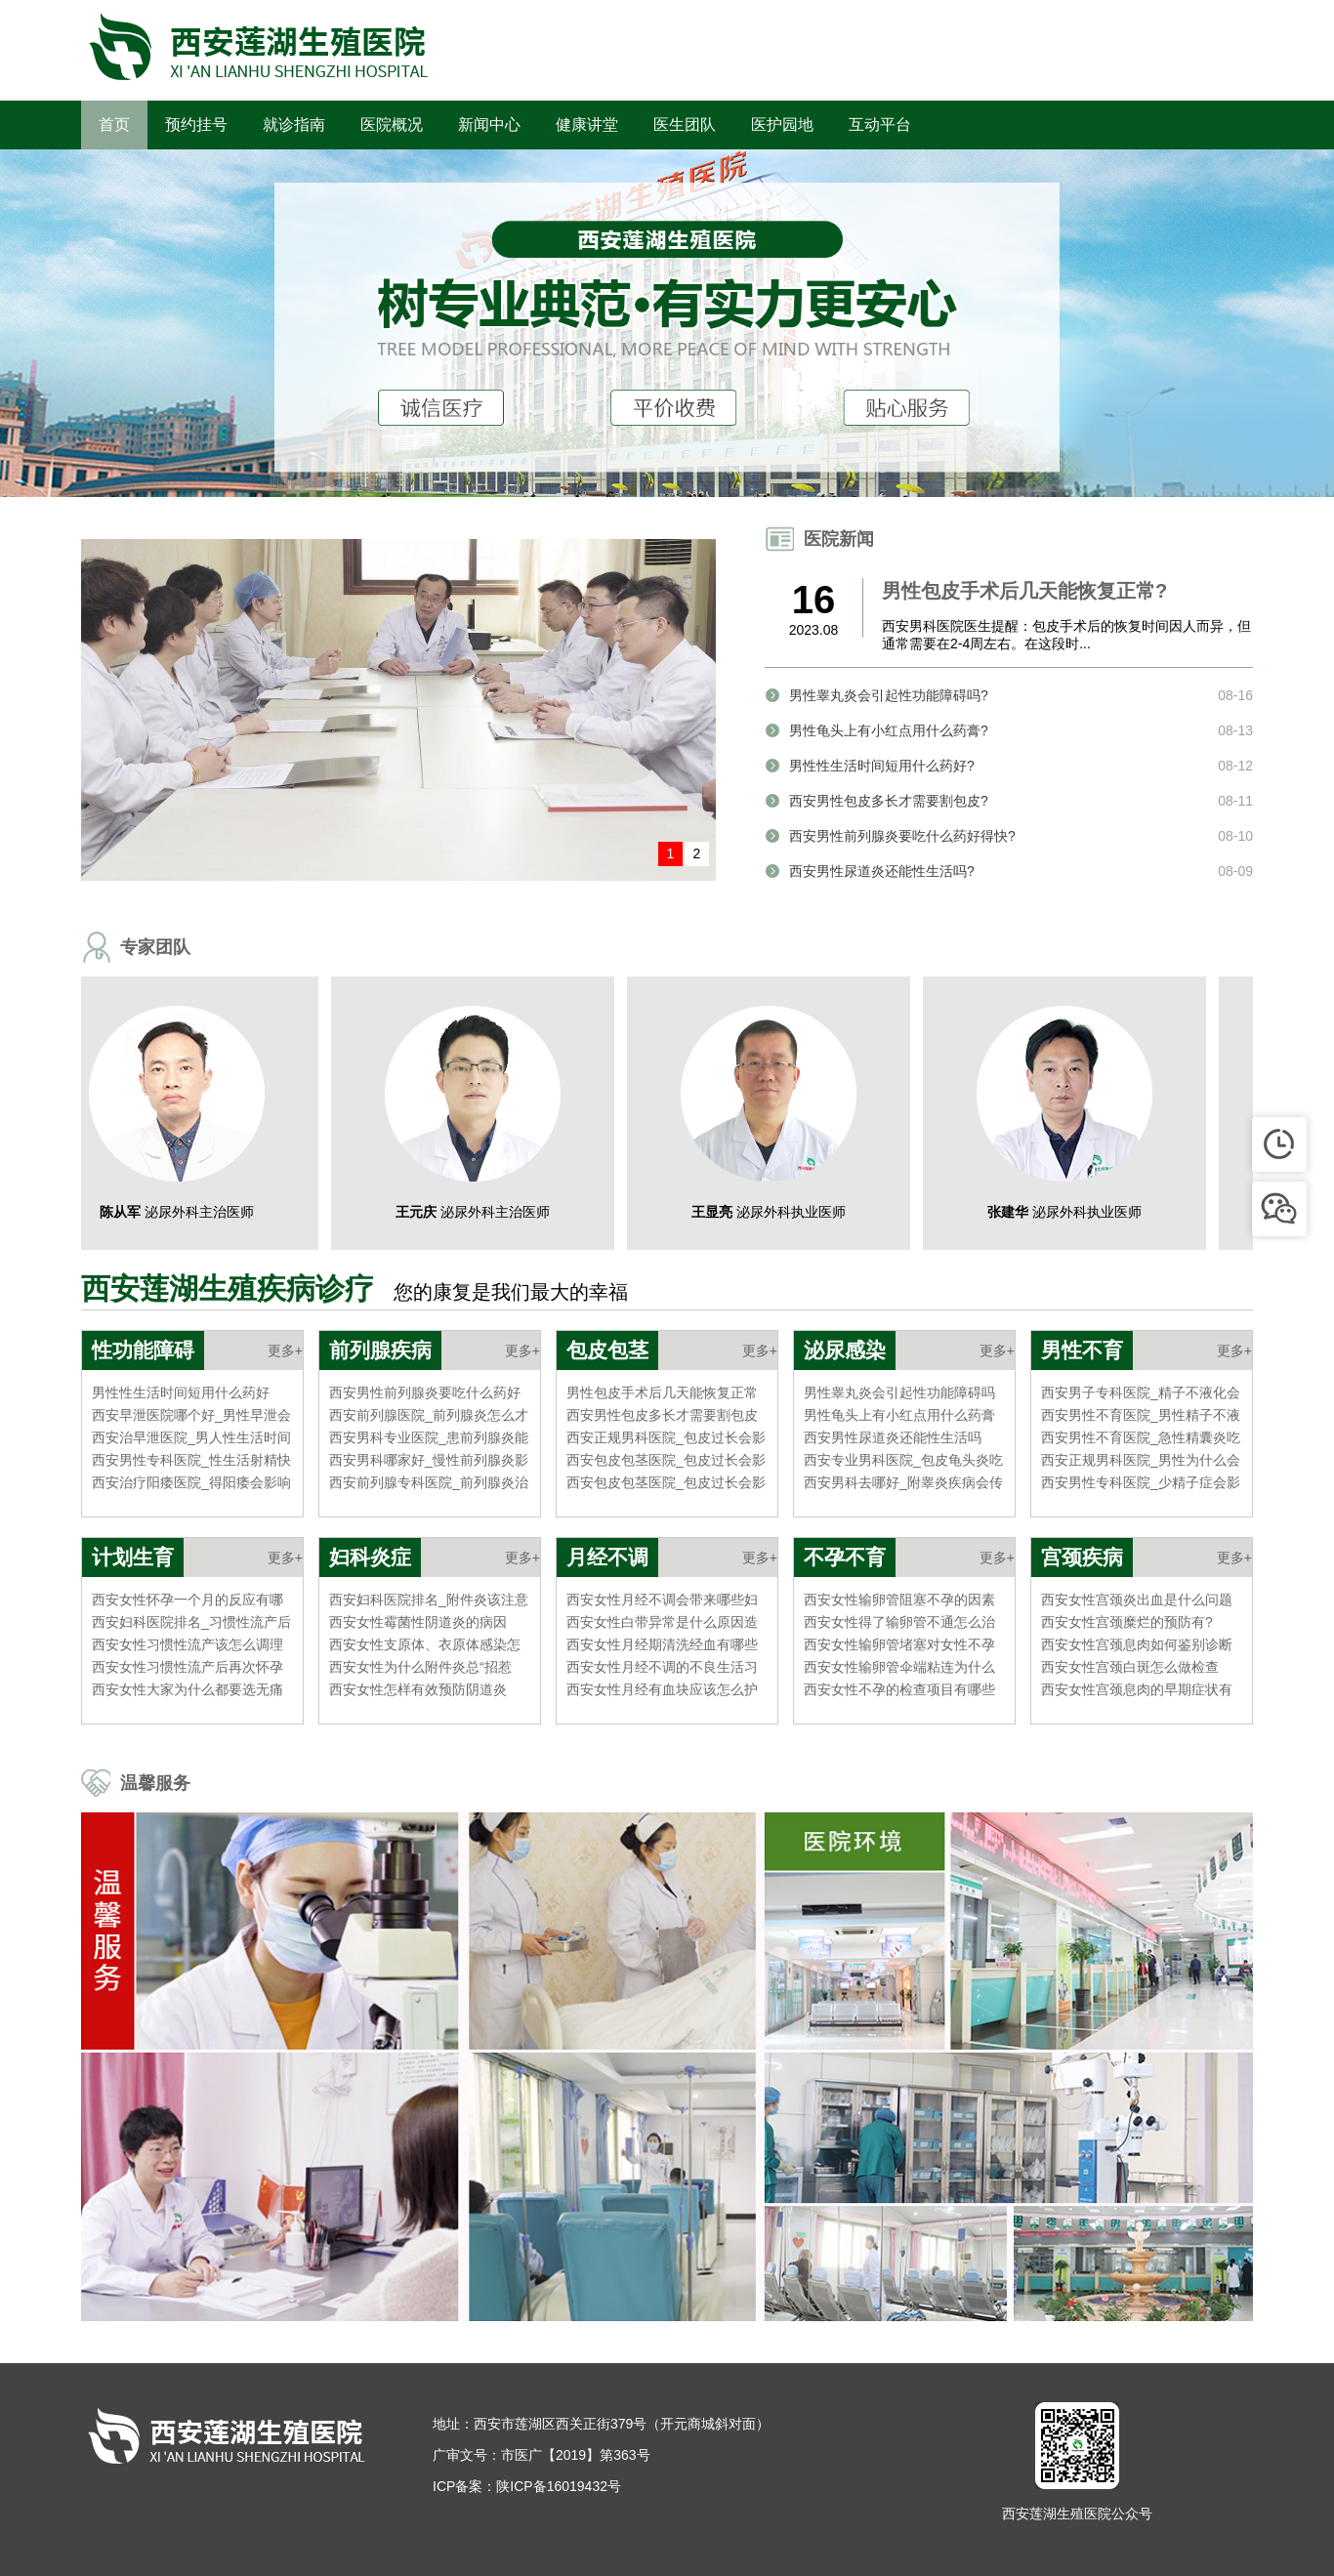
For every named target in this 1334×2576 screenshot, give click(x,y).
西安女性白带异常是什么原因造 (662, 1622)
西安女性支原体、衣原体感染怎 (425, 1644)
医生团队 (684, 124)
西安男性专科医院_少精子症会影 (1140, 1482)
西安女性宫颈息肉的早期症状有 (1136, 1689)
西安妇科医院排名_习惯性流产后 (191, 1622)
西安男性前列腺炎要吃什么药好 (425, 1392)
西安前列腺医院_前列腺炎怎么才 (428, 1415)
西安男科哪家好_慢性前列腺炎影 (428, 1460)
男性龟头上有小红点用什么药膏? (888, 730)
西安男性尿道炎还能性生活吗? (882, 871)
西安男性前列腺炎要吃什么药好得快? (902, 836)
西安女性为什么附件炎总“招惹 (420, 1667)
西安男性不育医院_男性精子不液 (1140, 1415)
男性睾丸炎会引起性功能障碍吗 (899, 1392)
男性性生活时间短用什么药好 (181, 1392)
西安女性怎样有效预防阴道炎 (418, 1689)
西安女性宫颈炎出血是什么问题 (1136, 1599)
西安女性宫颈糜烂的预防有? (1127, 1622)
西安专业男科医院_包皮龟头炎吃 (903, 1460)
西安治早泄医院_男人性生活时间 (191, 1437)
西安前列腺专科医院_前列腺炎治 (428, 1482)
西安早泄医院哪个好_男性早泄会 (191, 1415)
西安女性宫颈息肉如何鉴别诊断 (1136, 1644)
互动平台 (880, 124)
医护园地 (782, 124)
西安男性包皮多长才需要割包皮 (662, 1415)
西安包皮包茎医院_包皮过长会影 (666, 1460)
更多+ (285, 1350)
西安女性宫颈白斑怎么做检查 (1130, 1667)
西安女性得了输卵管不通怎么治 (899, 1622)
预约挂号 (196, 124)
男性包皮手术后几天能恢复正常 (662, 1392)
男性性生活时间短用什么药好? (882, 765)
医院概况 (391, 124)
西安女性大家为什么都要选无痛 (187, 1689)
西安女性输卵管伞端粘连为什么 (899, 1667)
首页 (114, 124)
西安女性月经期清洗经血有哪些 (662, 1644)
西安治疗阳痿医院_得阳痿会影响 (191, 1482)
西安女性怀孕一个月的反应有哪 (187, 1599)
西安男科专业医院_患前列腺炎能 (428, 1437)
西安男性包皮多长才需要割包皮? (888, 801)
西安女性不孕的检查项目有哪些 (899, 1689)
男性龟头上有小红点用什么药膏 (899, 1415)
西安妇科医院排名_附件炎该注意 (428, 1599)
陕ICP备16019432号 (558, 2486)
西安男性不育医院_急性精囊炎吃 (1140, 1437)
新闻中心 (489, 124)
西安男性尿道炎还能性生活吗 (892, 1437)
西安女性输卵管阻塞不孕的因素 (899, 1599)
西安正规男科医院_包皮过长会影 (666, 1437)
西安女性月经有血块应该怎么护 (662, 1689)
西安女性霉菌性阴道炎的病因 (418, 1622)
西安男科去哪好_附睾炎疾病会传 (903, 1482)
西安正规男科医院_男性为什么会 (1140, 1460)
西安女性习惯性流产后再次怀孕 (187, 1667)
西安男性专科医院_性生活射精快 (191, 1460)
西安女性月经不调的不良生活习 (662, 1667)
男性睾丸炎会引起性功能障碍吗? (888, 695)
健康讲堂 (587, 124)
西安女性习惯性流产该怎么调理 (187, 1644)
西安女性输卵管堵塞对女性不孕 (899, 1644)
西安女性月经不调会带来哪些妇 (662, 1599)
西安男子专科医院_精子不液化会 (1140, 1392)
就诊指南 (294, 124)
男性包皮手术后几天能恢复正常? (1024, 591)
